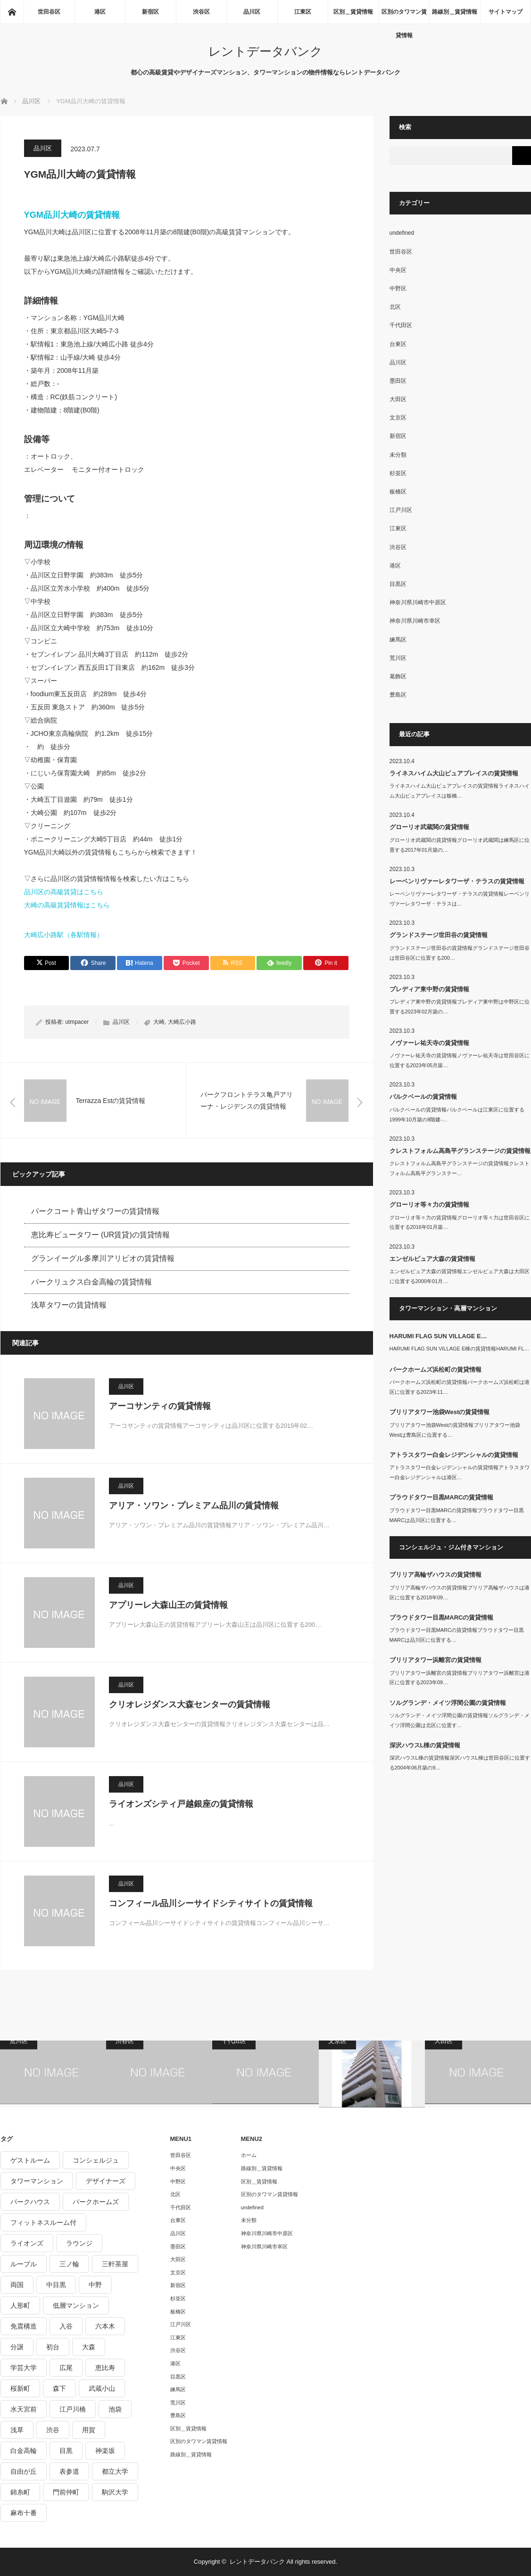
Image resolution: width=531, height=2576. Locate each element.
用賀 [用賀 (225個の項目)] (88, 2430)
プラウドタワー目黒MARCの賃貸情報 (442, 1497)
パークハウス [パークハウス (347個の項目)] (30, 2202)
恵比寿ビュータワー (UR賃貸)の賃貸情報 (100, 1235)
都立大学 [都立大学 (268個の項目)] (115, 2471)
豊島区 (398, 694)
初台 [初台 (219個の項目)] (52, 2347)
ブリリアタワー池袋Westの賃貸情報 (440, 1412)
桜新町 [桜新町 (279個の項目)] (20, 2388)
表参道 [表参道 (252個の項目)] (69, 2471)
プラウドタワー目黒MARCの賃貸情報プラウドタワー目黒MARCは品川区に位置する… (457, 1515)
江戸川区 (401, 510)
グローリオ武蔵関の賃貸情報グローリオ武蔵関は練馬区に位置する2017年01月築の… (460, 845)
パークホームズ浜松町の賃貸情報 (435, 1369)
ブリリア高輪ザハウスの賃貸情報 (435, 1574)
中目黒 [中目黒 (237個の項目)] (56, 2284)
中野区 (398, 288)
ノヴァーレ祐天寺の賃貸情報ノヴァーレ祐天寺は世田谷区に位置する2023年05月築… (460, 1060)
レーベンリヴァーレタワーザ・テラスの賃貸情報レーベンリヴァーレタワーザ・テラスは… (460, 898)
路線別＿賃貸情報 (454, 11)
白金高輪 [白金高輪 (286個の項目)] (23, 2450)
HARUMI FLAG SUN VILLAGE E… (438, 1336)
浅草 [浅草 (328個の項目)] (17, 2430)
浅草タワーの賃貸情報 (69, 1305)
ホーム (249, 2155)
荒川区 (398, 658)
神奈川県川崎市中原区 (418, 602)
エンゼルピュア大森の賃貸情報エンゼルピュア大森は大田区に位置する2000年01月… (460, 1276)
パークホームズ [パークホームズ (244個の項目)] (96, 2202)
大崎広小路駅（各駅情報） (63, 934)
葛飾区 (398, 676)
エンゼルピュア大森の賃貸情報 (432, 1258)
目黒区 (398, 584)
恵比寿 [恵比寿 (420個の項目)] (105, 2367)
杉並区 (398, 473)
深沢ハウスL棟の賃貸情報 (425, 1745)
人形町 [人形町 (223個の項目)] (20, 2305)
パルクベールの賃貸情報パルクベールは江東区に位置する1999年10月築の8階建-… (457, 1114)
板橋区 (398, 491)
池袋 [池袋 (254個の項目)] (115, 2409)
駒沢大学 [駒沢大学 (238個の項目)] (115, 2492)
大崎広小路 (182, 1022)
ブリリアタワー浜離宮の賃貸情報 (435, 1659)
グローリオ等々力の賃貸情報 (429, 1204)
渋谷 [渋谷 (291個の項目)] (52, 2430)
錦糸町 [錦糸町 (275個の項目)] (20, 2492)
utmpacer (77, 1022)
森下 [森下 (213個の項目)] (59, 2388)
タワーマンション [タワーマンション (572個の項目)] (36, 2181)
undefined (402, 233)
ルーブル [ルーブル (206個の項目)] (23, 2264)
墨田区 (398, 381)
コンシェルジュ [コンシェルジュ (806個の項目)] (96, 2160)
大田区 (398, 399)
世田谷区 (49, 11)
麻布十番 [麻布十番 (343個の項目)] (23, 2513)
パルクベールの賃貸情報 (423, 1096)
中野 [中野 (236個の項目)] (95, 2284)
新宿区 (150, 11)
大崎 (159, 1022)
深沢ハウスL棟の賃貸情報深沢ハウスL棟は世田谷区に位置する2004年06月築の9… (460, 1762)
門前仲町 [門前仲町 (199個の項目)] (66, 2492)
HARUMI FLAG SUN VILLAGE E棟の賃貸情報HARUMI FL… (460, 1348)
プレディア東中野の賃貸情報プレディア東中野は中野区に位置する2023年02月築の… (460, 1006)
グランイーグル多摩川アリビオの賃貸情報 (102, 1258)
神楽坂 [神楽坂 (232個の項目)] (105, 2450)
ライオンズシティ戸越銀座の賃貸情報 (181, 1804)
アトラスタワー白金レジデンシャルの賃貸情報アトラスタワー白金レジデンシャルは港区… (460, 1472)
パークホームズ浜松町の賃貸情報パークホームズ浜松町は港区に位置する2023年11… (460, 1387)
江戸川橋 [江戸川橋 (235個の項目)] (72, 2409)
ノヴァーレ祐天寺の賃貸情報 (429, 1042)
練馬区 (398, 639)
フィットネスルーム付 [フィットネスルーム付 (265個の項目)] (43, 2222)
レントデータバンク (265, 51)
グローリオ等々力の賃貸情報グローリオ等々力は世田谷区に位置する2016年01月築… (460, 1222)
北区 (395, 307)
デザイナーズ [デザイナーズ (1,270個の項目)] (105, 2181)
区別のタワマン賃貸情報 (404, 16)
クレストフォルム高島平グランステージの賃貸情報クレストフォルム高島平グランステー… (460, 1168)
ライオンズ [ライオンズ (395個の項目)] (26, 2243)
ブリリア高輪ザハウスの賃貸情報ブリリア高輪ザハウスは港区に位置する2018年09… (460, 1592)
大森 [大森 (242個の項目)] (88, 2347)
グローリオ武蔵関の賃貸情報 (429, 827)
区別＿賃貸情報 (353, 11)
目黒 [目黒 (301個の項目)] (66, 2450)
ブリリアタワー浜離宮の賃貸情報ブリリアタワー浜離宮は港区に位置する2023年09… (460, 1678)
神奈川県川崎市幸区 (415, 620)
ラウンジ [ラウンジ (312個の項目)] (79, 2243)
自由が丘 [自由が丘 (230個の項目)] (23, 2471)
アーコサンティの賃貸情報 (160, 1406)
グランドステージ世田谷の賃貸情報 (439, 934)
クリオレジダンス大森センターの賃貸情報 (189, 1704)
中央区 (398, 270)
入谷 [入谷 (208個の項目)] (66, 2326)
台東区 (398, 344)
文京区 (398, 417)
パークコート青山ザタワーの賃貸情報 (95, 1211)
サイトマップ (506, 11)
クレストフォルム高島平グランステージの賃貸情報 (460, 1150)
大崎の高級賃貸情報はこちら (67, 905)
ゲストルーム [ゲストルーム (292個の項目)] (30, 2160)
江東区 (302, 11)
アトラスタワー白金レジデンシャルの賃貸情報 (454, 1454)
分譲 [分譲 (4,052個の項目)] (17, 2347)
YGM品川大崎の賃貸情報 (72, 215)
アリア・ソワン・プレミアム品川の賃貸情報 (194, 1505)
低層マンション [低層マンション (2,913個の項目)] (76, 2305)
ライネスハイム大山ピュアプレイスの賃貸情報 (454, 773)
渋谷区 (201, 11)
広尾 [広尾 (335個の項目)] (66, 2367)
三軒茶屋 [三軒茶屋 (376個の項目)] (115, 2264)
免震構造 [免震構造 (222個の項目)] (23, 2326)
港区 (100, 11)
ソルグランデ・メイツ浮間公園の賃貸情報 (448, 1702)
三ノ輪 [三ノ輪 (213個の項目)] (69, 2264)
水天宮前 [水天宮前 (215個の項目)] (23, 2409)
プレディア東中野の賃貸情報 (429, 989)
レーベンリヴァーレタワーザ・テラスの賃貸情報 (457, 881)
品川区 (251, 11)
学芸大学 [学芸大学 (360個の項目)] (23, 2367)
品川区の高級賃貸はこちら (63, 892)
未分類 (398, 455)
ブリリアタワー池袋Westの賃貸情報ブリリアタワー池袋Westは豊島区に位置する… (455, 1430)
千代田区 (401, 325)
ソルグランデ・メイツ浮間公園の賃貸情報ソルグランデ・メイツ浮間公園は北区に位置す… (460, 1720)
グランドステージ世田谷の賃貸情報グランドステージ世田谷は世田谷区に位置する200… (460, 953)
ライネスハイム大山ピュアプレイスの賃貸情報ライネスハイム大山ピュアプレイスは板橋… (460, 790)
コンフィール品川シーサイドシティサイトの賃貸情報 (211, 1903)
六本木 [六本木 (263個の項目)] (105, 2326)
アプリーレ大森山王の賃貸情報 (168, 1605)
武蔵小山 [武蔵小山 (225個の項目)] (102, 2388)
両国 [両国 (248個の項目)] (17, 2284)
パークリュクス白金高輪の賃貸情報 (91, 1282)
